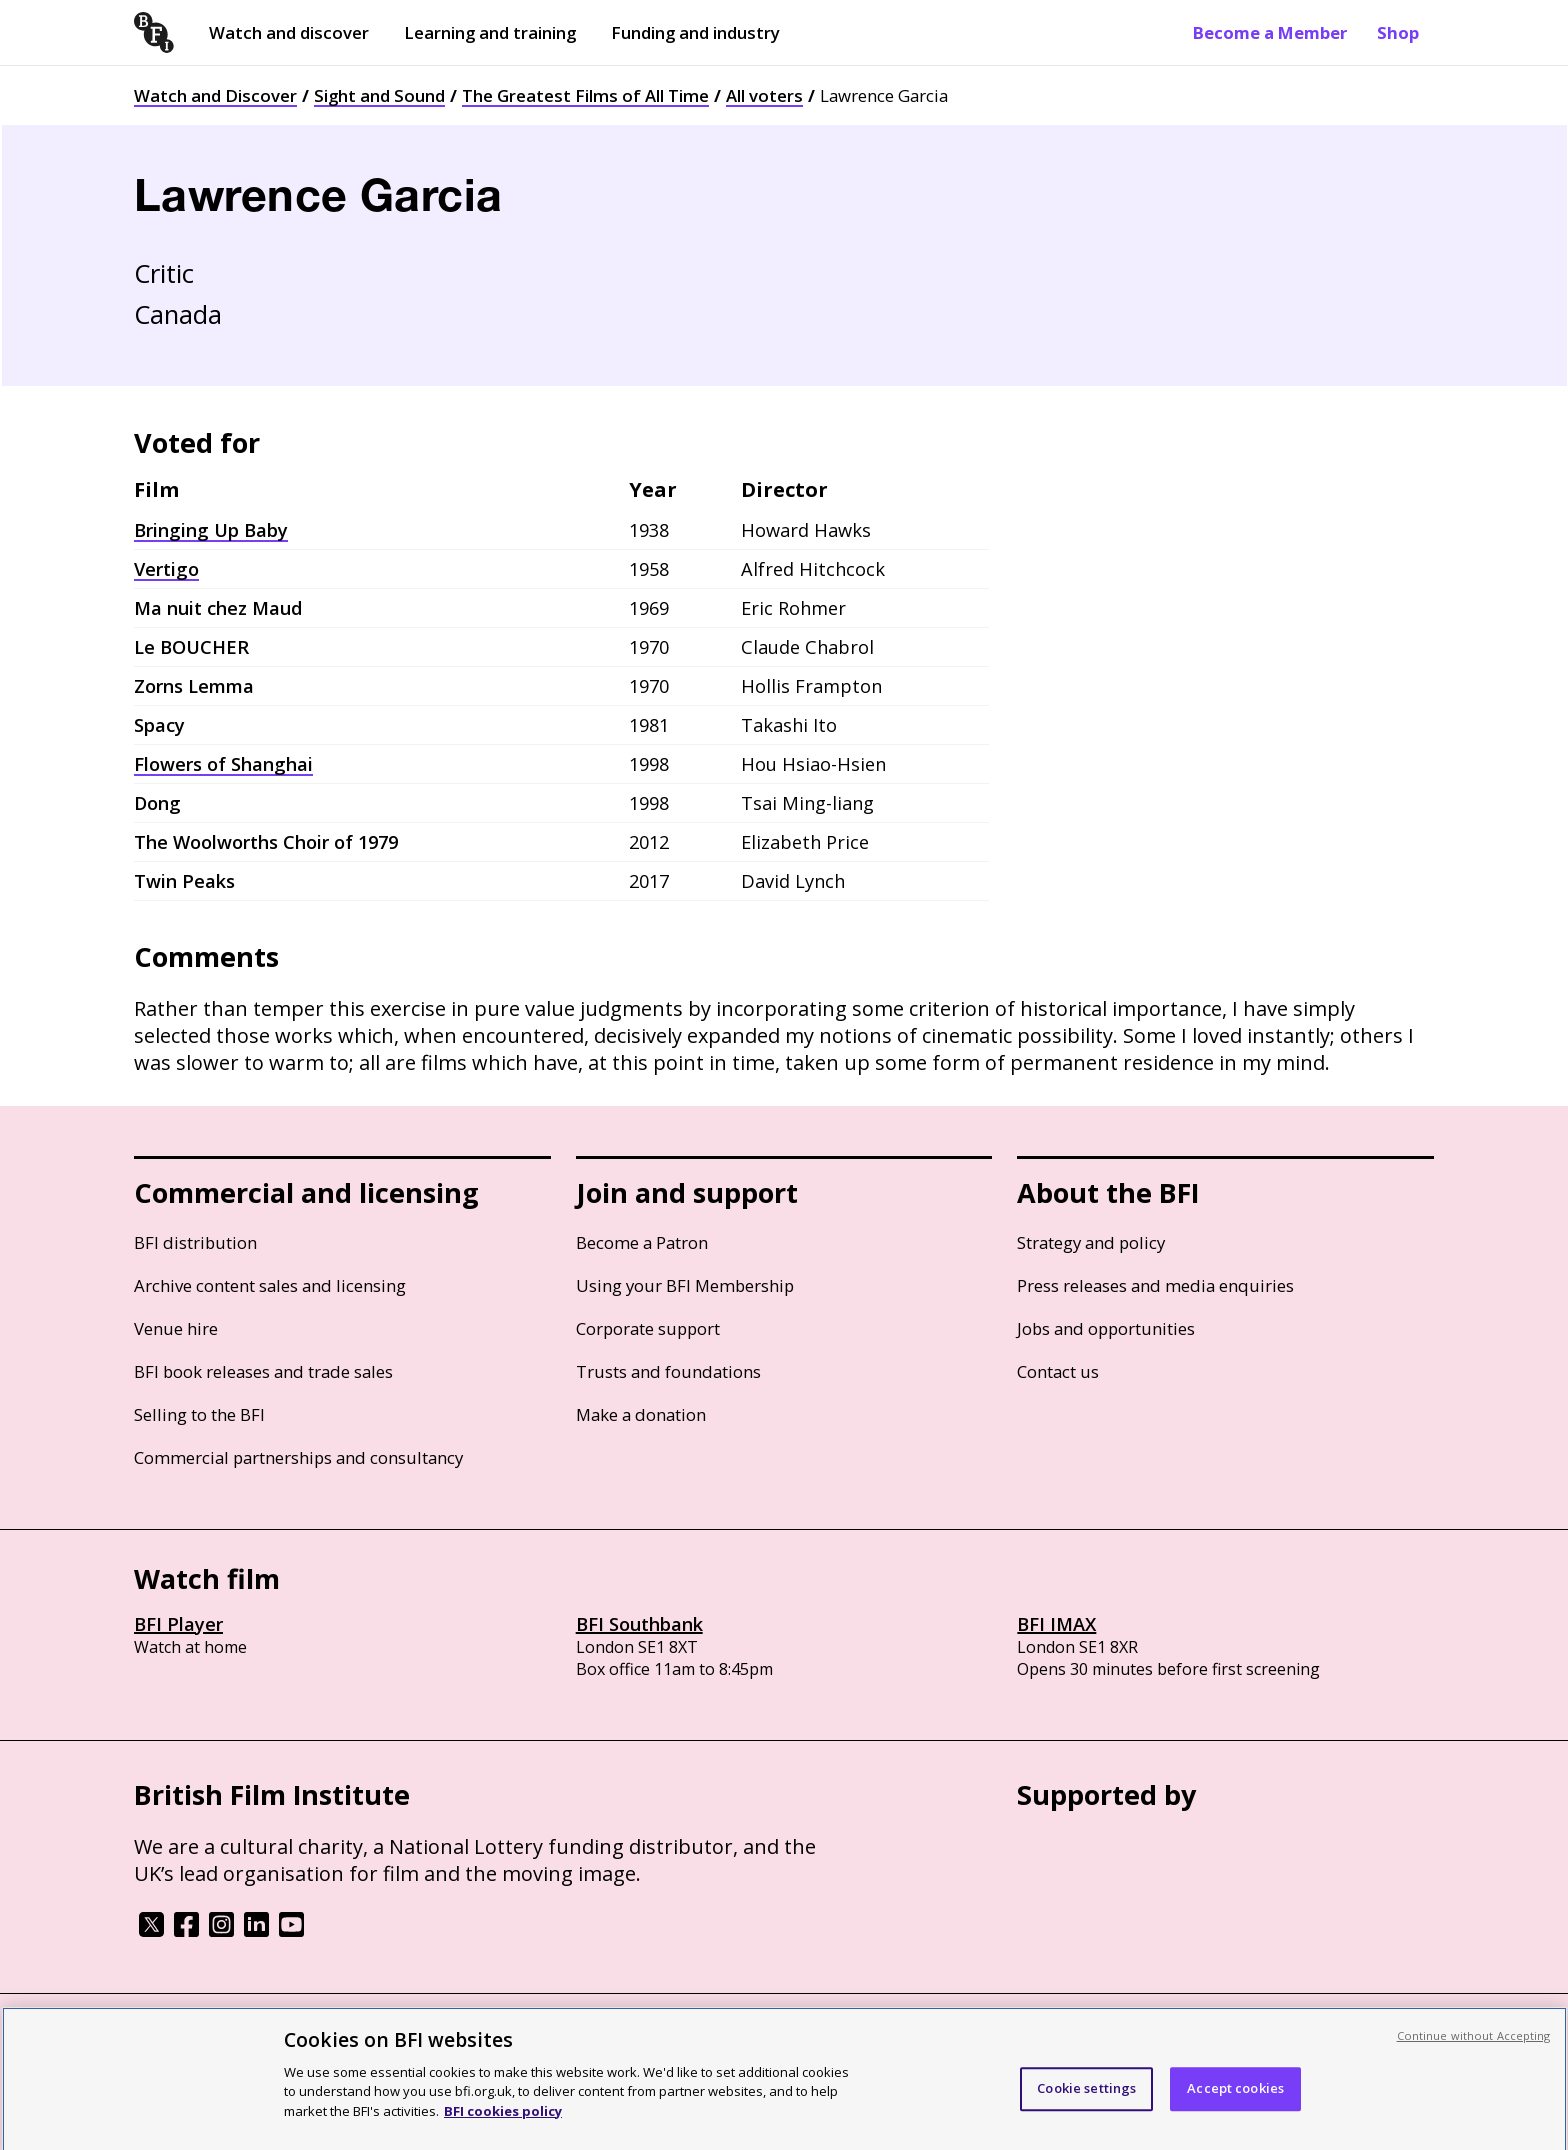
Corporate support (648, 1328)
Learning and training (490, 32)
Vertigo (166, 569)
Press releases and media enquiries (1155, 1285)
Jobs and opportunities (1106, 1328)
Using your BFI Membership (685, 1285)
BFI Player (178, 1624)
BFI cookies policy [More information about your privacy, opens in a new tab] (503, 2122)
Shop (1398, 32)
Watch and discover (289, 32)
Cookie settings (1086, 2100)
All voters (764, 95)
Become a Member (1270, 32)
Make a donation (641, 1414)
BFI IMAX (1056, 1624)
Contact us (1058, 1371)
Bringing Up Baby (211, 530)
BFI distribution (195, 1242)
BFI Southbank (639, 1624)
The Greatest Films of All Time (585, 95)
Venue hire (176, 1328)
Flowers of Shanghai (223, 764)
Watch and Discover (215, 95)
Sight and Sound (379, 95)
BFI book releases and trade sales (263, 1371)
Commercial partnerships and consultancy (298, 1457)
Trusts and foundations (668, 1371)
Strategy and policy (1091, 1242)
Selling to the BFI (199, 1414)
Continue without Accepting (1474, 2046)
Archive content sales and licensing (270, 1285)
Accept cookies (1235, 2100)
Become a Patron (642, 1242)
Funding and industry (695, 32)
